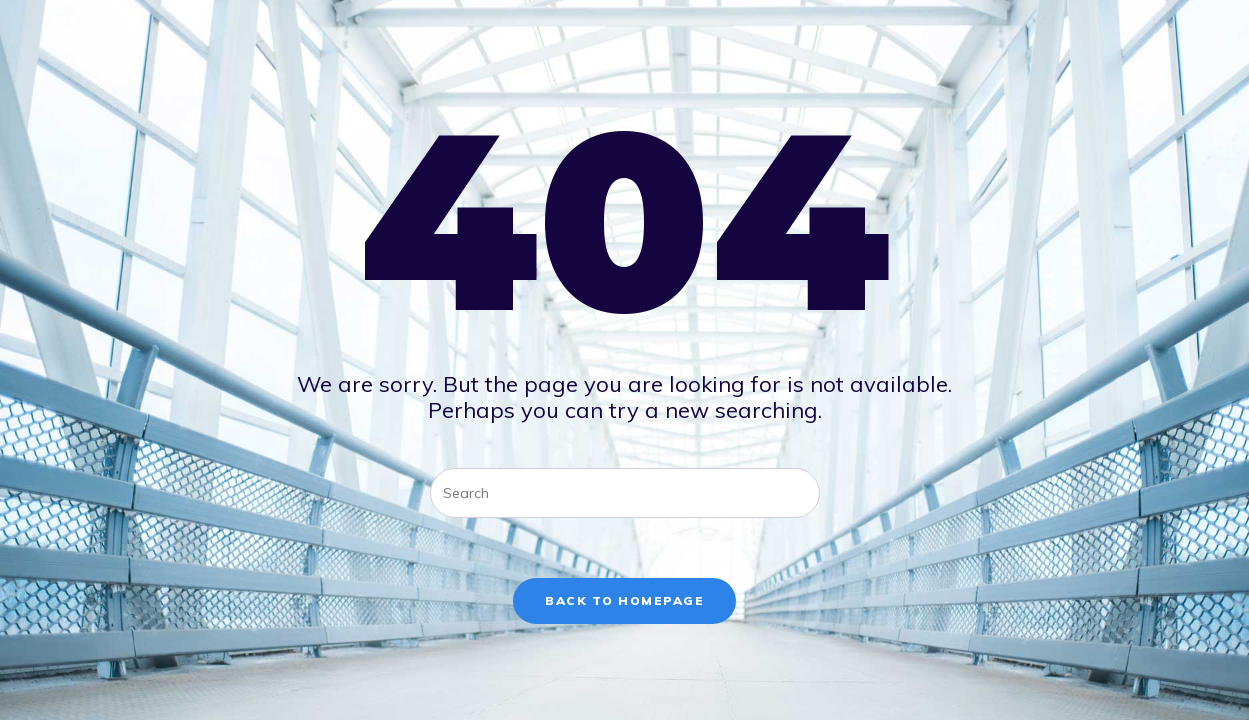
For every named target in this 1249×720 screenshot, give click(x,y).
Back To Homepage (624, 600)
